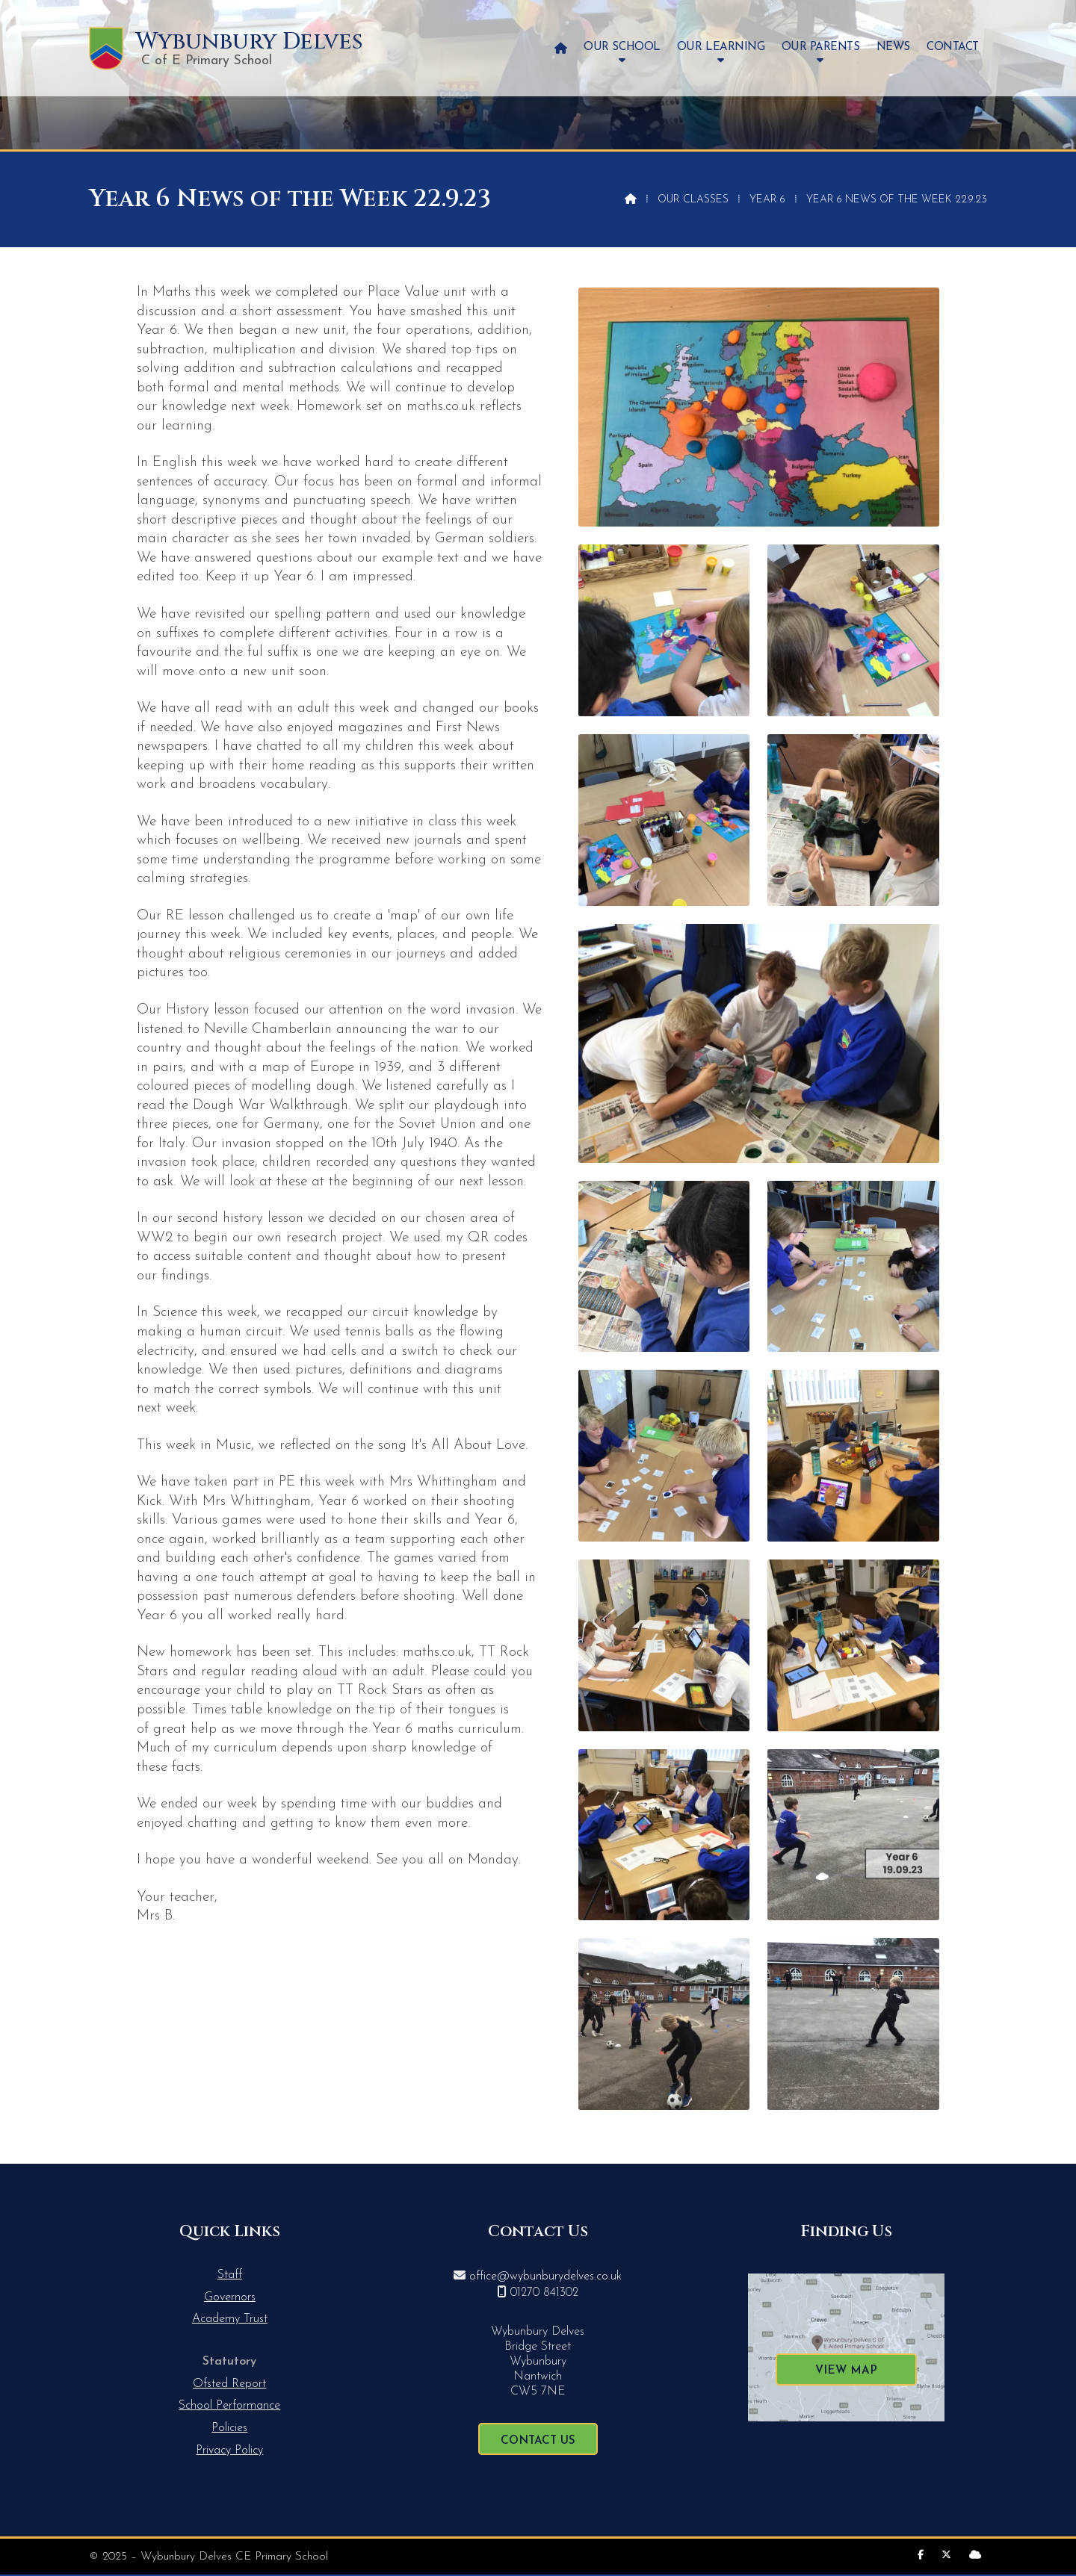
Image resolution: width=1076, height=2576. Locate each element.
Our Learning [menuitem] (720, 47)
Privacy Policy (229, 2450)
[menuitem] (560, 48)
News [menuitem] (893, 47)
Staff (229, 2275)
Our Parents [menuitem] (821, 47)
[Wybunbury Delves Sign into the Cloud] (975, 2555)
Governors (230, 2297)
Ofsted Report (229, 2384)
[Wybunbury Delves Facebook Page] (921, 2555)
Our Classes (693, 199)
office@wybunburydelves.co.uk (545, 2276)
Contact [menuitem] (953, 47)
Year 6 (767, 199)
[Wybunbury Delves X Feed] (946, 2555)
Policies (229, 2428)
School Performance (229, 2406)
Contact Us (538, 2441)
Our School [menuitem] (622, 47)
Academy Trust (230, 2319)
